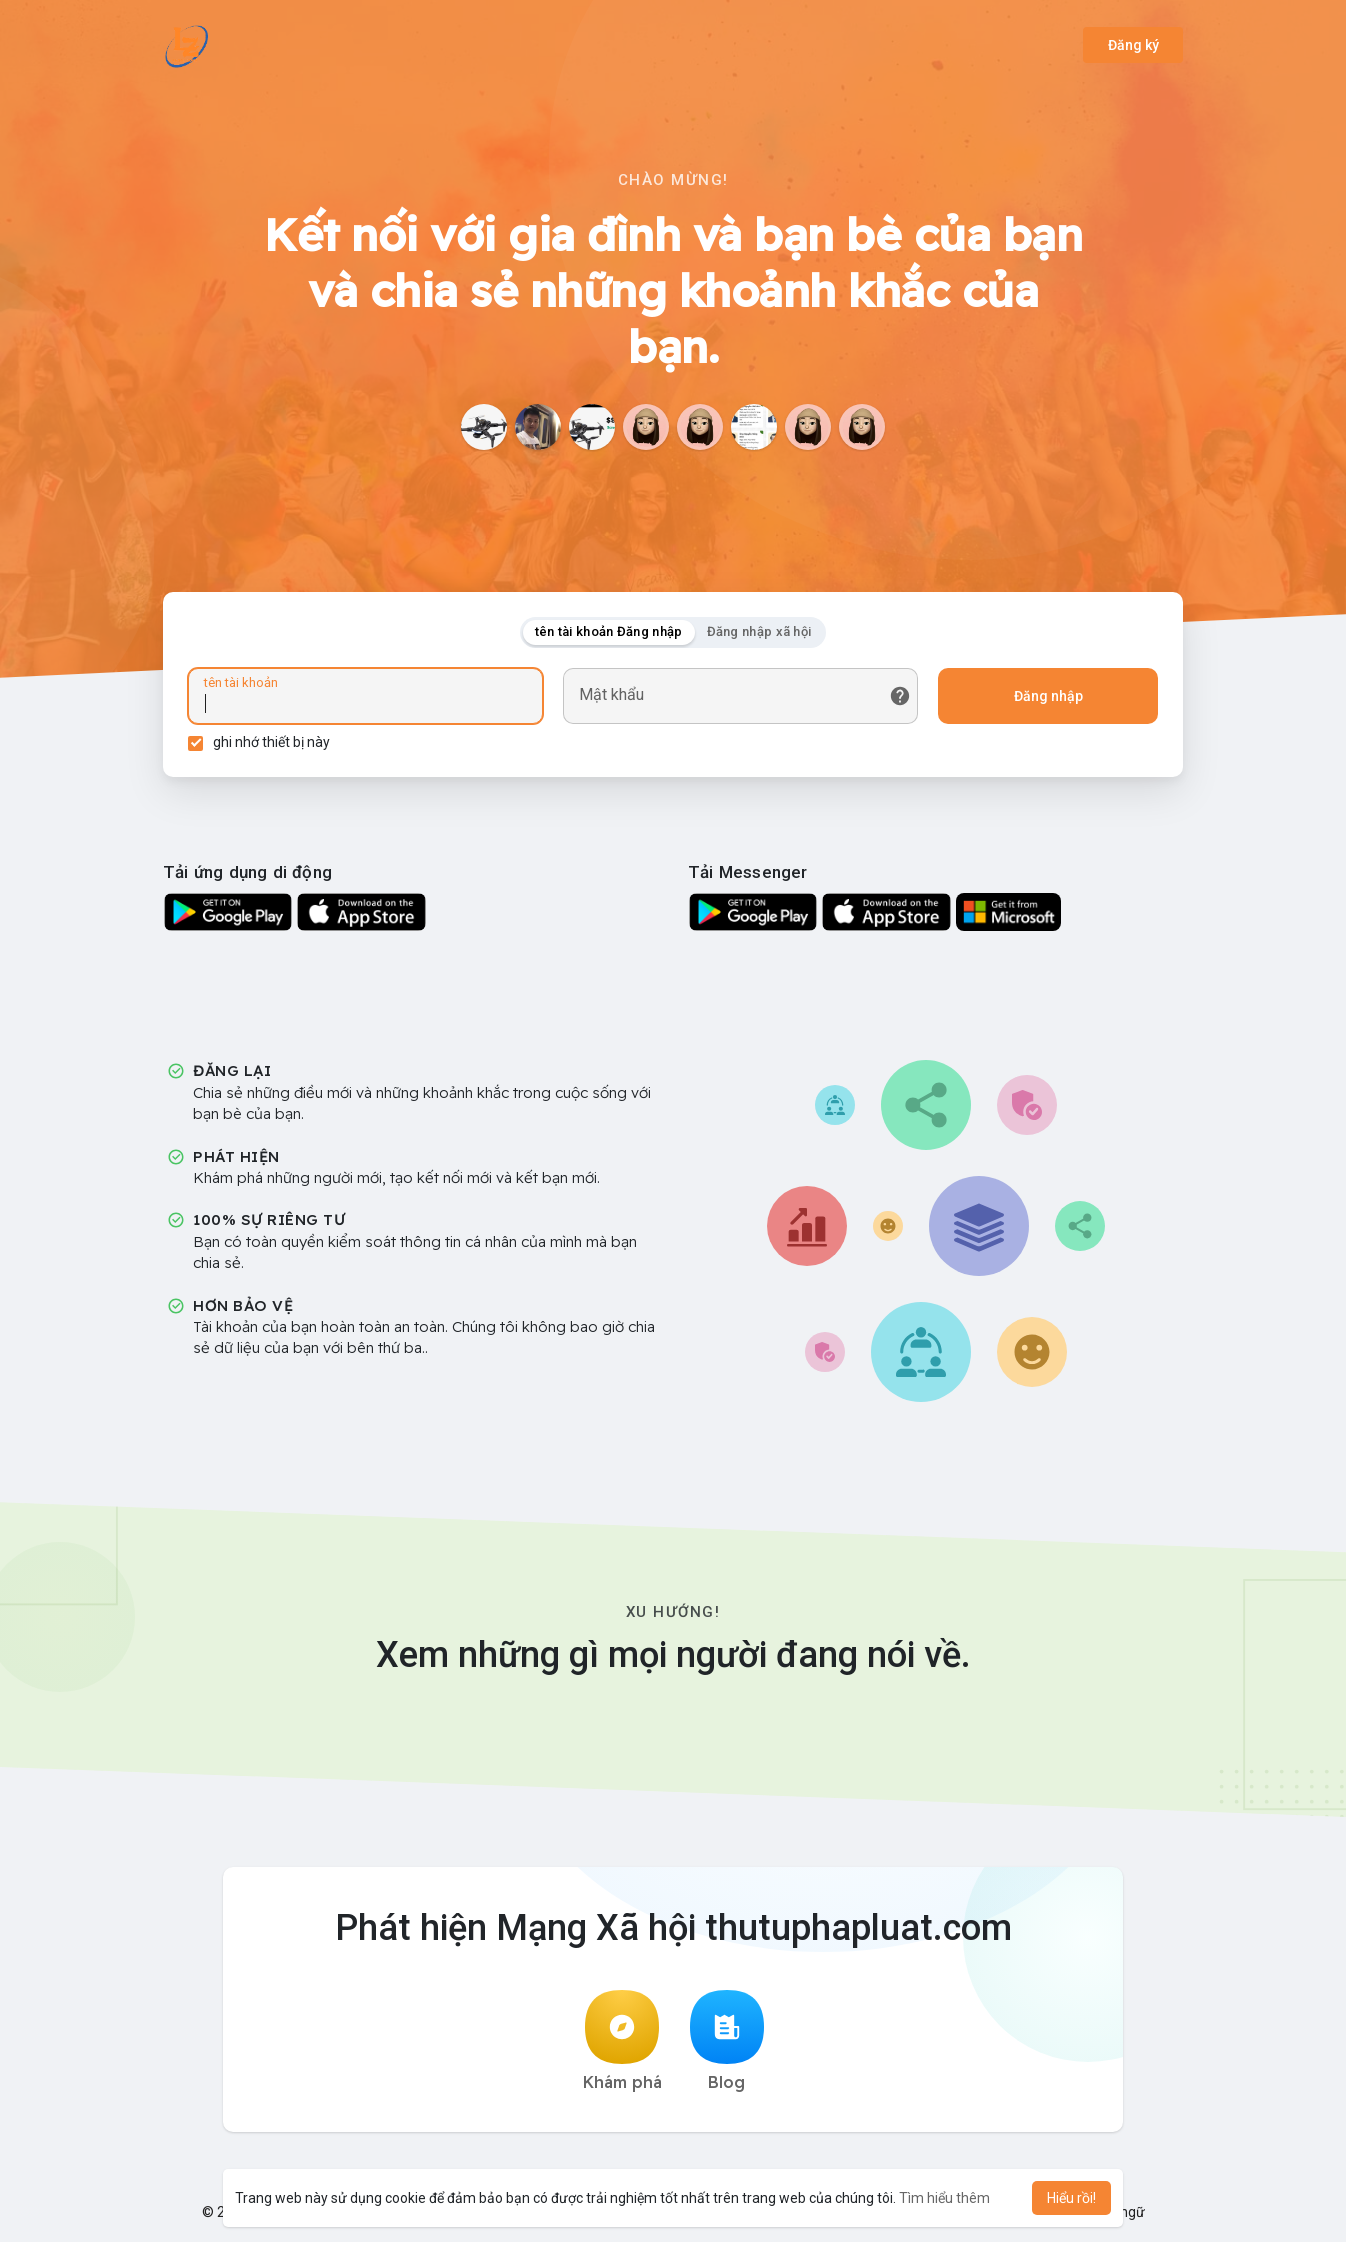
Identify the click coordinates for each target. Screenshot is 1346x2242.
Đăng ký (1133, 45)
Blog (727, 2041)
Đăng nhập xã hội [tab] (759, 631)
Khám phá (622, 2041)
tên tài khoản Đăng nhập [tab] (609, 631)
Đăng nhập (1048, 696)
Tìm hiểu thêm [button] (944, 2198)
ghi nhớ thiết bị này (271, 742)
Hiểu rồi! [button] (1071, 2198)
